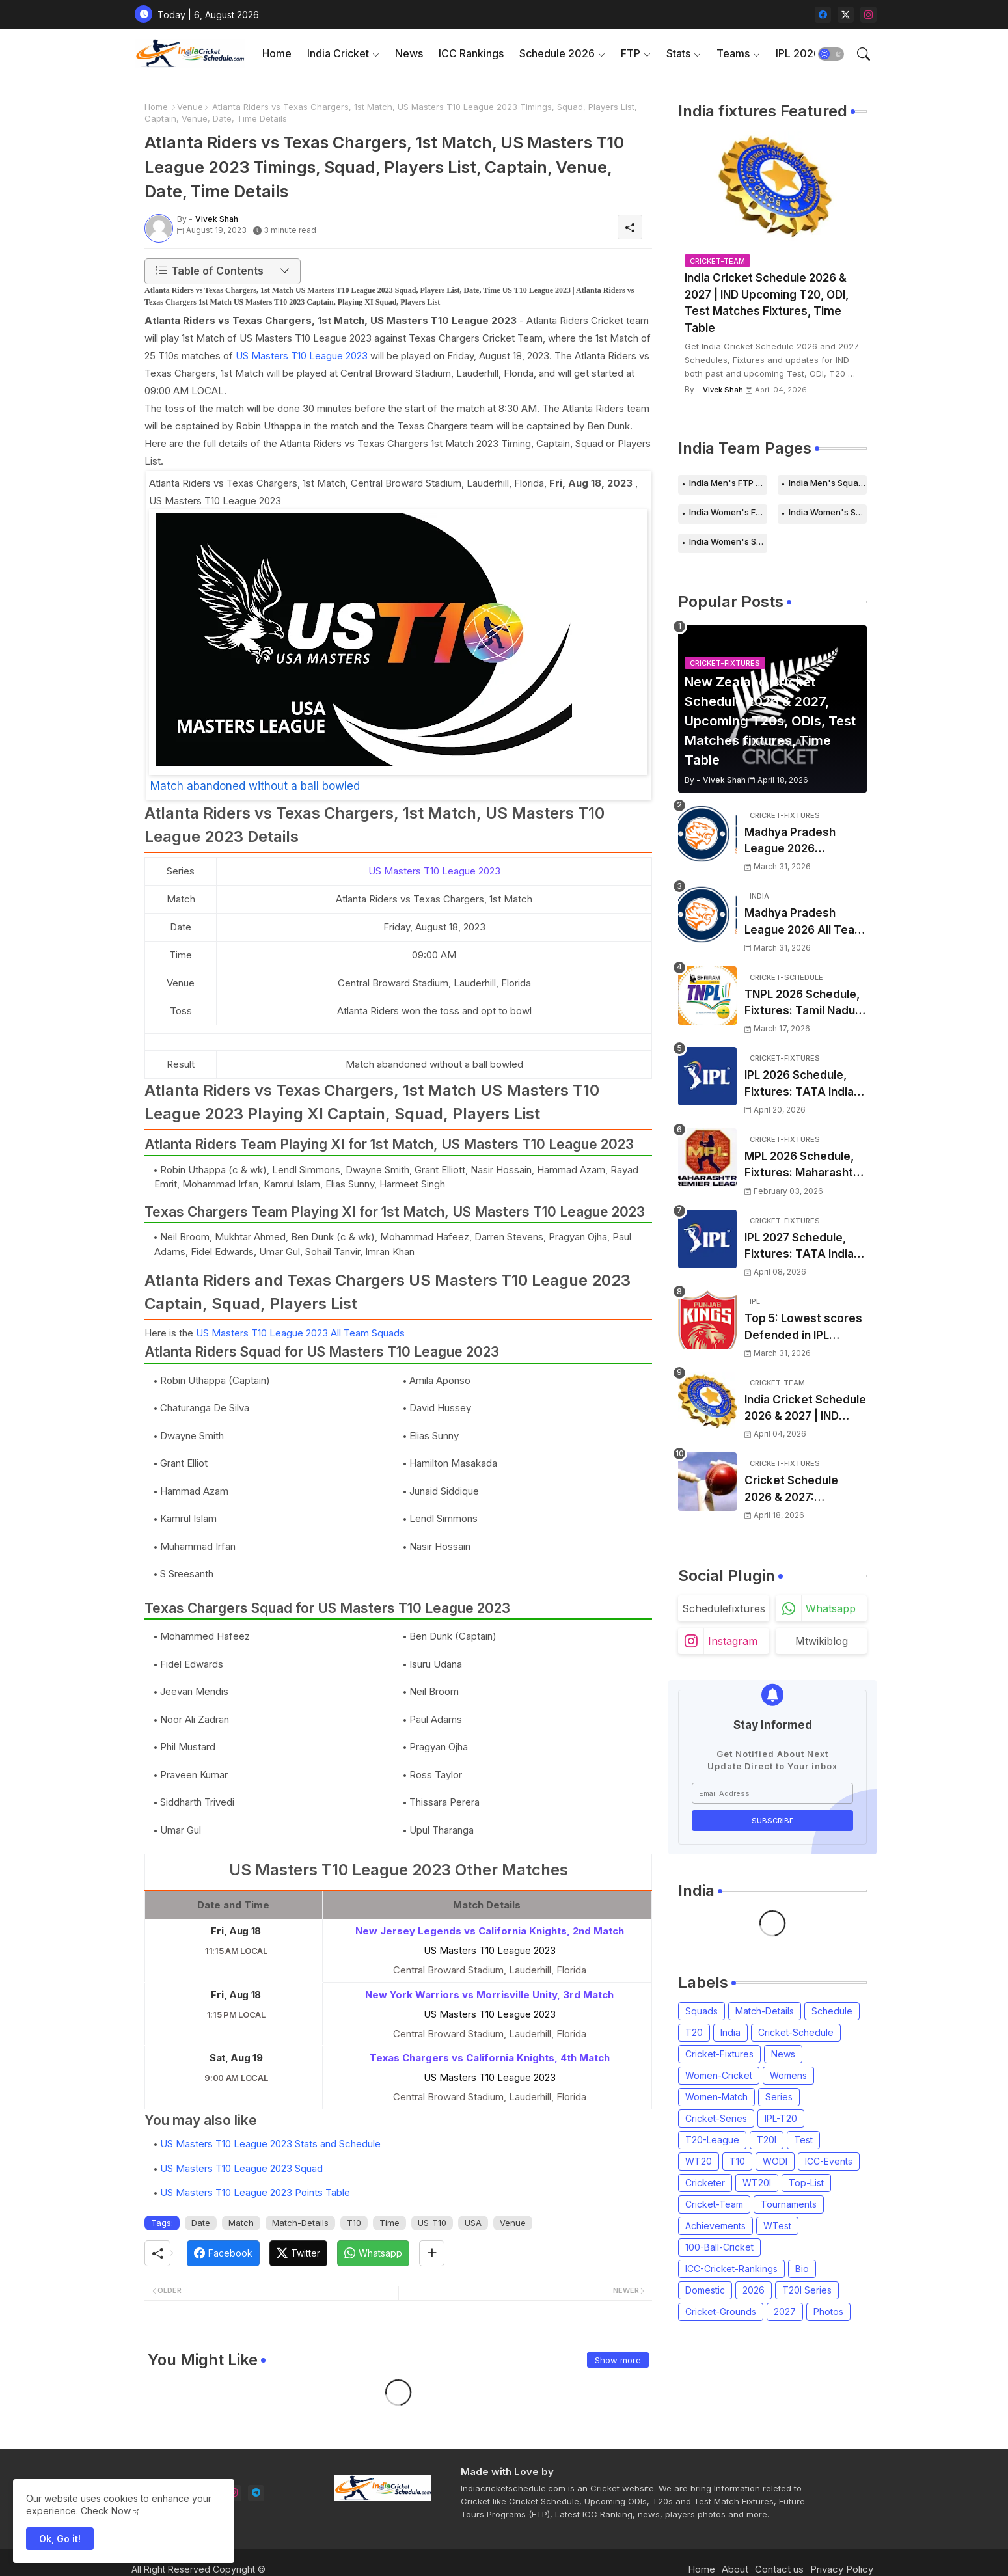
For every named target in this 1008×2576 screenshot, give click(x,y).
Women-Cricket (718, 2075)
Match (241, 2222)
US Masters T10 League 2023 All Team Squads (300, 1333)
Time (389, 2222)
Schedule (831, 2010)
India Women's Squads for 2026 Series (728, 541)
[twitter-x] (846, 15)
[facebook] (823, 15)
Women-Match (716, 2096)
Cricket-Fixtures (719, 2053)
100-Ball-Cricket (719, 2247)
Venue (190, 107)
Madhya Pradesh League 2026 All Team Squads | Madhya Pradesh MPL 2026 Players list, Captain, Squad (804, 922)
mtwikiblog (821, 1640)
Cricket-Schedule (796, 2032)
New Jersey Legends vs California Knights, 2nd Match (489, 1931)
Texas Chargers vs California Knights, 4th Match (490, 2058)
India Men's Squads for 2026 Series (828, 483)
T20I (766, 2139)
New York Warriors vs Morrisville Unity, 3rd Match (489, 1994)
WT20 (698, 2161)
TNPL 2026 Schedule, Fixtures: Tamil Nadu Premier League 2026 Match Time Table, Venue (802, 1004)
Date (200, 2222)
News (409, 53)
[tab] (276, 53)
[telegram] (256, 2493)
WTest (777, 2225)
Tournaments (789, 2204)
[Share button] (431, 2253)
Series (779, 2096)
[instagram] (868, 15)
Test (803, 2139)
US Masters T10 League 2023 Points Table (255, 2192)
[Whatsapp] (373, 2253)
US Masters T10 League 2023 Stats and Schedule (270, 2143)
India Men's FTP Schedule (728, 483)
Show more (618, 2360)
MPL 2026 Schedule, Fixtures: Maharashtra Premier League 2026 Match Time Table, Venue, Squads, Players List (804, 1166)
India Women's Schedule (828, 512)
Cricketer (705, 2182)
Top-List (806, 2182)
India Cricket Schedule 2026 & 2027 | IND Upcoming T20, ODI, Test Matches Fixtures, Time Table (767, 302)
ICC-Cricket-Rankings (731, 2268)
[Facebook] (223, 2253)
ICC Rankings (471, 53)
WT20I (756, 2182)
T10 (354, 2222)
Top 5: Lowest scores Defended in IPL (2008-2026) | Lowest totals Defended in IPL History (804, 1328)
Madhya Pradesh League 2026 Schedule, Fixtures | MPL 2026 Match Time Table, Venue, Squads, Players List (804, 842)
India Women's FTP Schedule (728, 512)
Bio (802, 2268)
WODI (775, 2161)
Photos (828, 2311)
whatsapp (831, 1608)
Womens (788, 2075)
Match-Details (300, 2222)
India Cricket (338, 53)
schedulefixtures (723, 1608)
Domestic (705, 2290)
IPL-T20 (781, 2118)
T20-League (712, 2139)
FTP (630, 53)
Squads (701, 2010)
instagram (732, 1640)
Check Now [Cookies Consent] (106, 2510)
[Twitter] (298, 2253)
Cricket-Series (716, 2118)
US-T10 (432, 2222)
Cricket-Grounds (720, 2311)
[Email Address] (772, 1793)
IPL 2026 (798, 53)
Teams (733, 53)
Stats (678, 53)
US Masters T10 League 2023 (302, 355)
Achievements (715, 2225)
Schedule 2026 (557, 53)
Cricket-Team (714, 2204)
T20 (694, 2032)
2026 (753, 2290)
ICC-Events (828, 2161)
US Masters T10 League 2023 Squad (241, 2168)
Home (277, 53)
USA (473, 2222)
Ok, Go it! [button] (60, 2538)
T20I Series (807, 2290)
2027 (785, 2311)
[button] (831, 54)
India (730, 2032)
